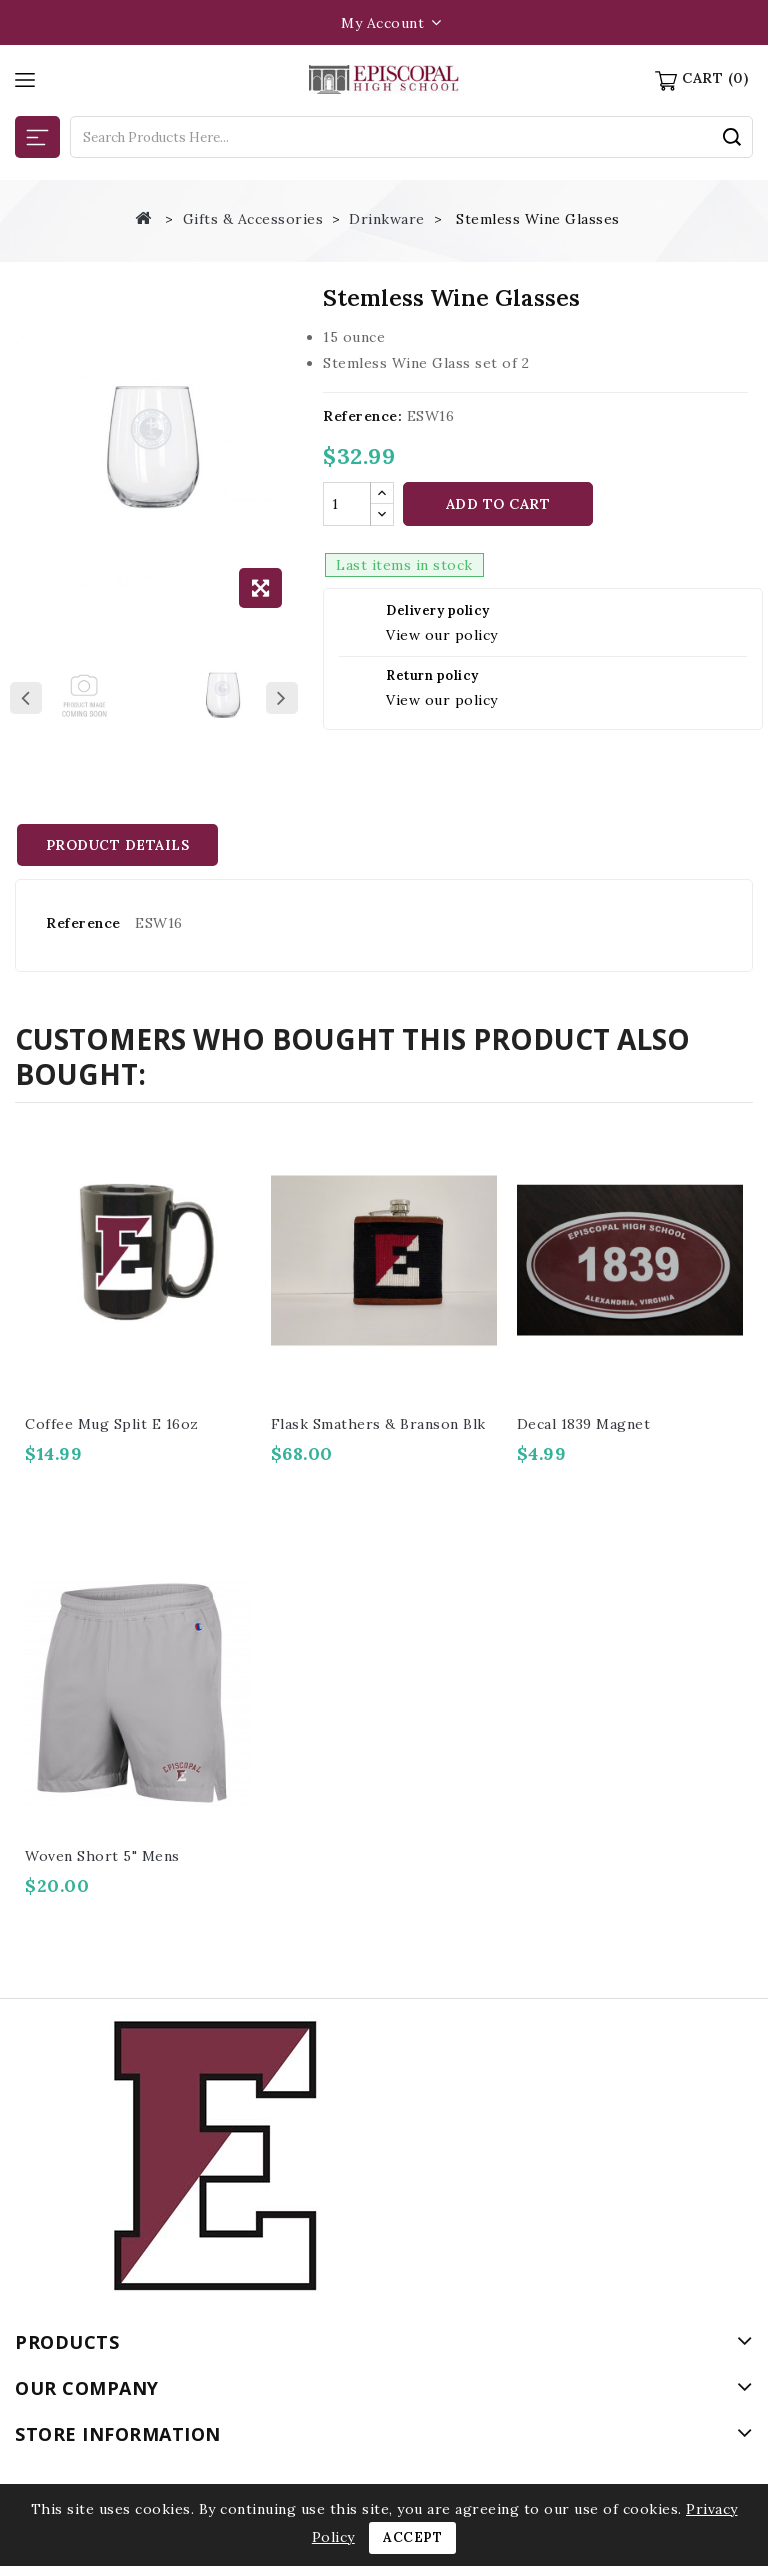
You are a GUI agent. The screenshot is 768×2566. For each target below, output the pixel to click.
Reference (83, 923)
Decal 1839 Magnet (584, 1424)
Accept (412, 2537)
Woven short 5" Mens (102, 1856)
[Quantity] (347, 504)
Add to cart (498, 504)
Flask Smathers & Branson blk (378, 1424)
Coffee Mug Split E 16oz (112, 1424)
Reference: (362, 416)
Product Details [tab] (120, 845)
